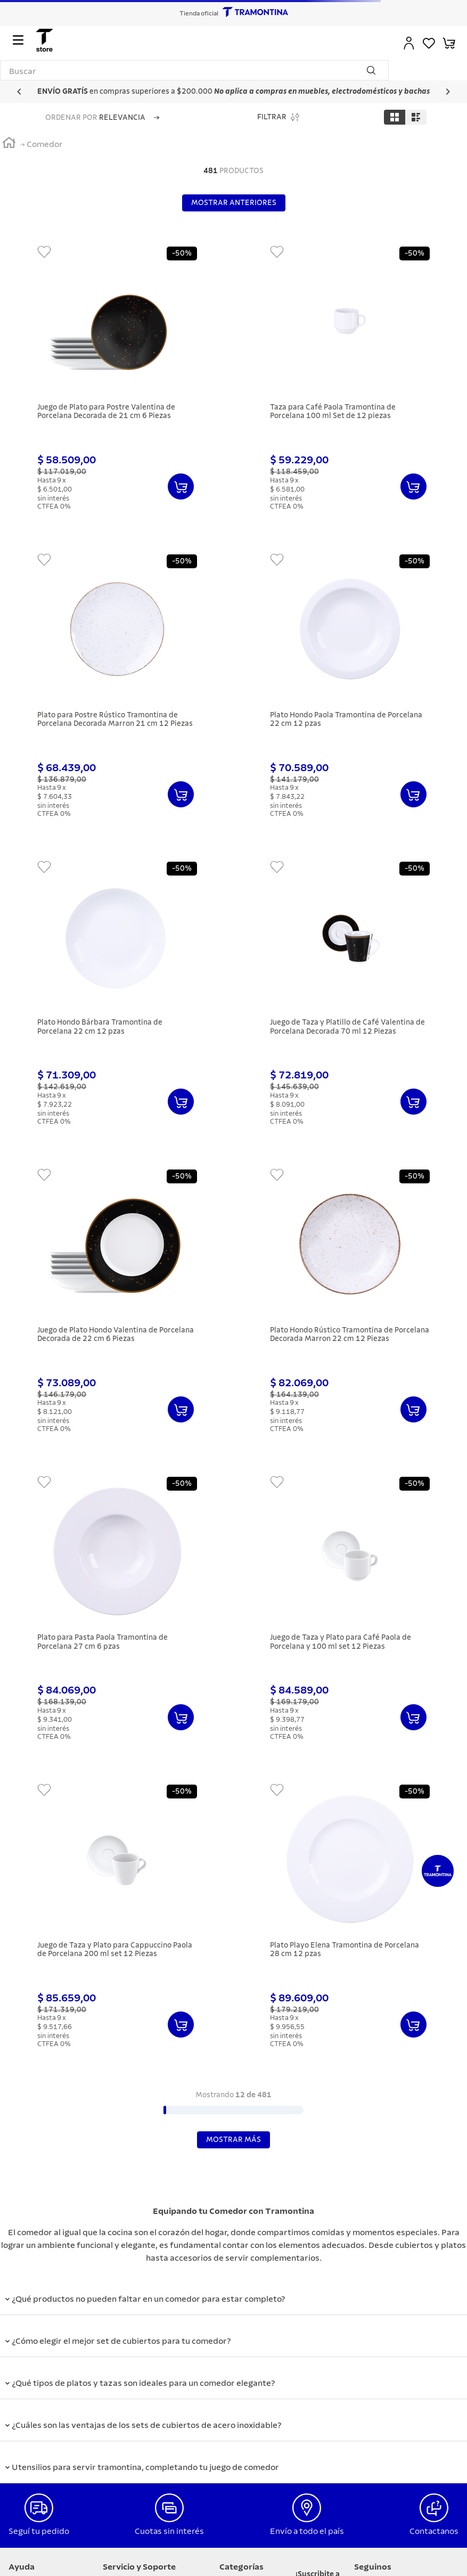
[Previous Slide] (19, 91)
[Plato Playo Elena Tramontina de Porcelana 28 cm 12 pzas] (350, 1922)
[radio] (394, 117)
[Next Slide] (448, 91)
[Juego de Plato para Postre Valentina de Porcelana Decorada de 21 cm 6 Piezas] (117, 384)
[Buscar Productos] (373, 70)
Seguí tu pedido (39, 2531)
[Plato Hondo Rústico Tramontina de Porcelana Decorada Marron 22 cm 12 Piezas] (350, 1307)
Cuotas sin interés (169, 2531)
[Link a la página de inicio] (9, 144)
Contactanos (433, 2531)
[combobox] (194, 70)
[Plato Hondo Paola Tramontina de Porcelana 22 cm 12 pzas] (350, 692)
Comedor (45, 144)
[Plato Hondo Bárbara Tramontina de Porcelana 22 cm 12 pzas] (117, 999)
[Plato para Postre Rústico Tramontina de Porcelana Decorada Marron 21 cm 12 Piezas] (117, 692)
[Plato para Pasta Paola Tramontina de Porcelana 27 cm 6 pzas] (117, 1614)
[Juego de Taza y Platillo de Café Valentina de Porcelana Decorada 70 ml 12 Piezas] (350, 999)
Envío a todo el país (307, 2531)
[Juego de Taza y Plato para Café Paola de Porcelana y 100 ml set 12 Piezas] (350, 1614)
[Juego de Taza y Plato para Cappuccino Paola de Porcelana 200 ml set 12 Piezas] (117, 1922)
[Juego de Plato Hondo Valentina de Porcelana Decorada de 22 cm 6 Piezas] (117, 1307)
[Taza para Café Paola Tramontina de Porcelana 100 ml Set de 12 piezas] (350, 384)
